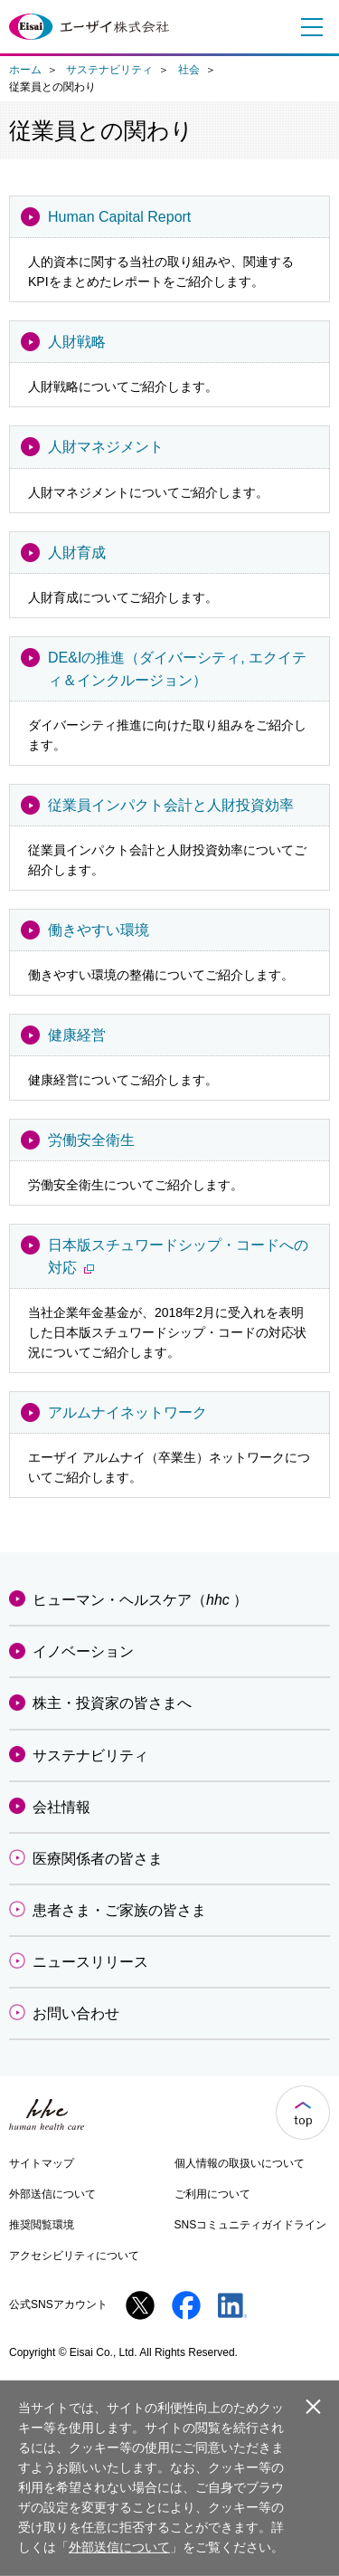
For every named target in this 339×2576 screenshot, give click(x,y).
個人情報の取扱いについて (239, 2163)
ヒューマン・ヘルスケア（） (140, 1600)
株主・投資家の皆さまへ (112, 1703)
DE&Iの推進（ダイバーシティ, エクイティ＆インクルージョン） (177, 669)
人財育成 (77, 552)
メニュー (307, 27)
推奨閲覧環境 (41, 2224)
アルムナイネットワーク (127, 1412)
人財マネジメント (106, 446)
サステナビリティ (109, 69)
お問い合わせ (76, 2013)
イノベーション (83, 1651)
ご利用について (212, 2194)
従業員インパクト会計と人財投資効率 (171, 805)
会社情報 (61, 1807)
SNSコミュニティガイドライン (250, 2224)
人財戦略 (77, 341)
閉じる (312, 2405)
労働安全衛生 (91, 1140)
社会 (189, 69)
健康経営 (77, 1035)
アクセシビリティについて (74, 2255)
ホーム (25, 69)
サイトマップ (41, 2163)
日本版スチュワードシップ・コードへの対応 (178, 1256)
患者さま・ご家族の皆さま (119, 1910)
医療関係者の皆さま (98, 1858)
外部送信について (52, 2194)
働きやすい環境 (98, 930)
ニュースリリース (90, 1962)
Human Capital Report (119, 216)
